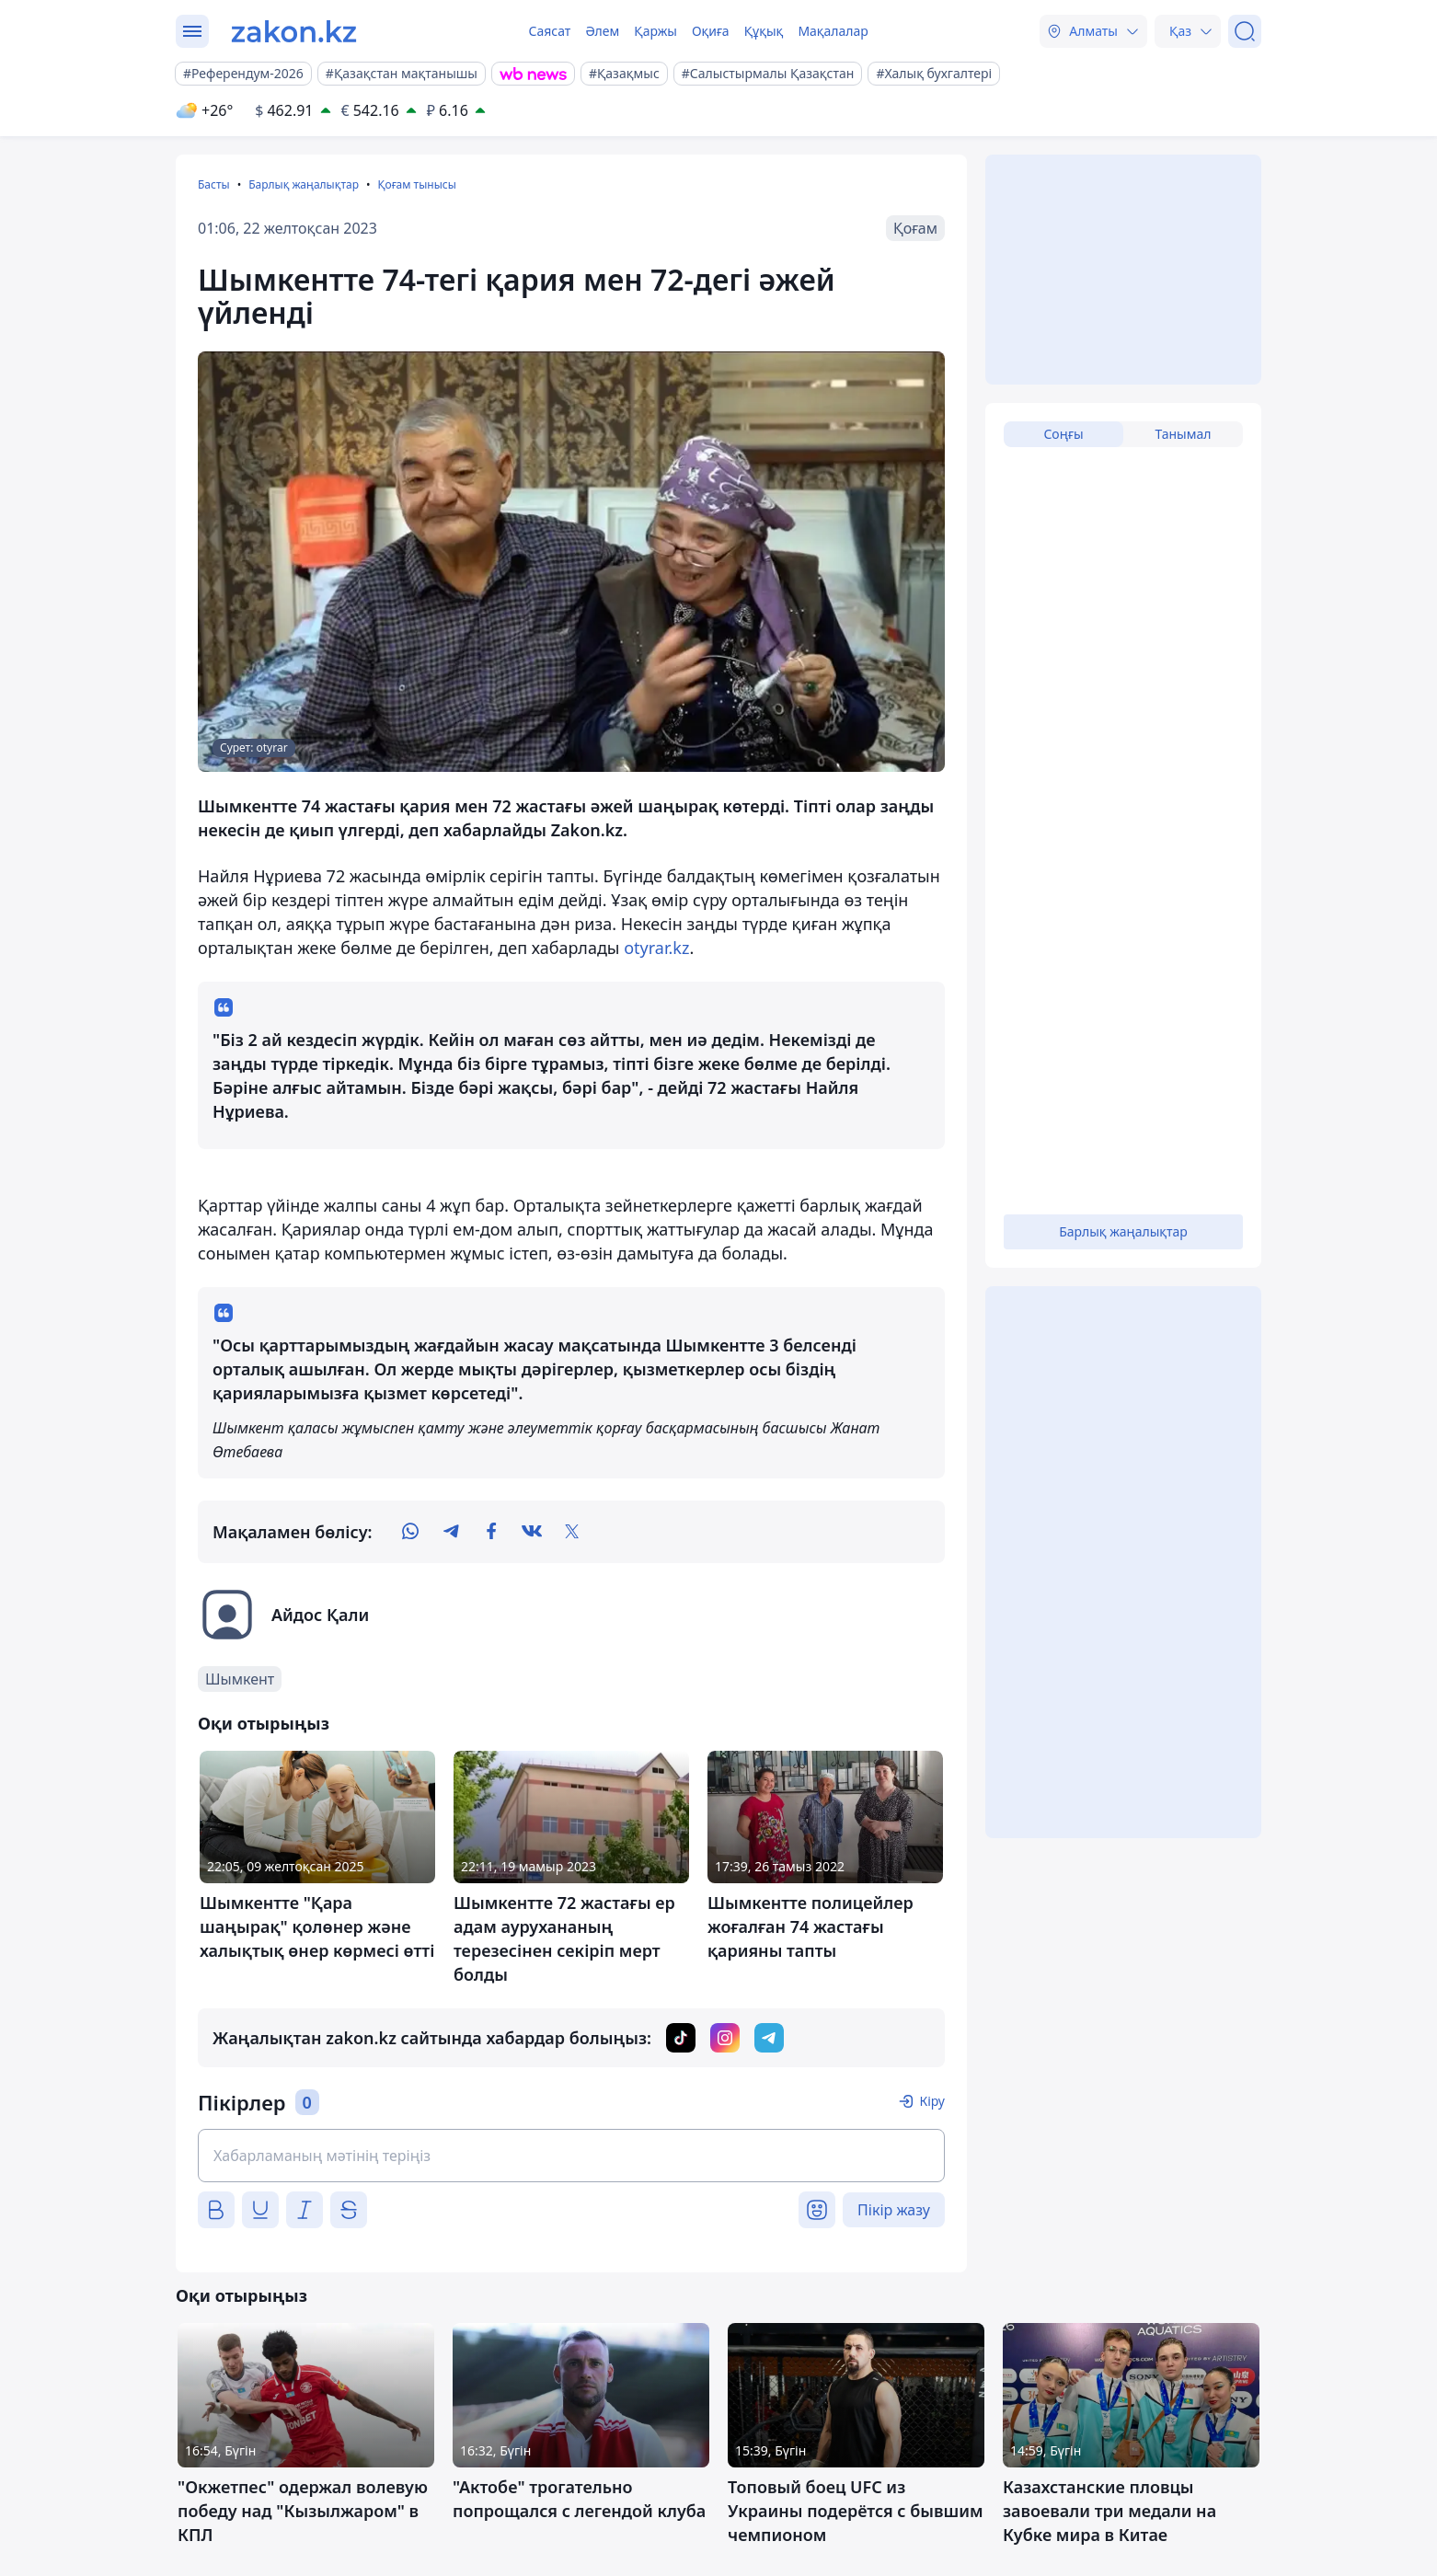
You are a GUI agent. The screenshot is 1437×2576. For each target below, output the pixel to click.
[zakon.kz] (294, 31)
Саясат (549, 31)
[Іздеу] (1244, 31)
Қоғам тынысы (416, 184)
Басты (214, 184)
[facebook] (491, 1531)
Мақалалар (833, 31)
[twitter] (572, 1531)
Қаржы (655, 31)
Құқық (764, 31)
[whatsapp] (410, 1531)
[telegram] (450, 1531)
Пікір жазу (893, 2210)
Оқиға (711, 31)
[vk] (531, 1531)
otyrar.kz (656, 948)
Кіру (932, 2101)
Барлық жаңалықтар (303, 184)
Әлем (602, 31)
